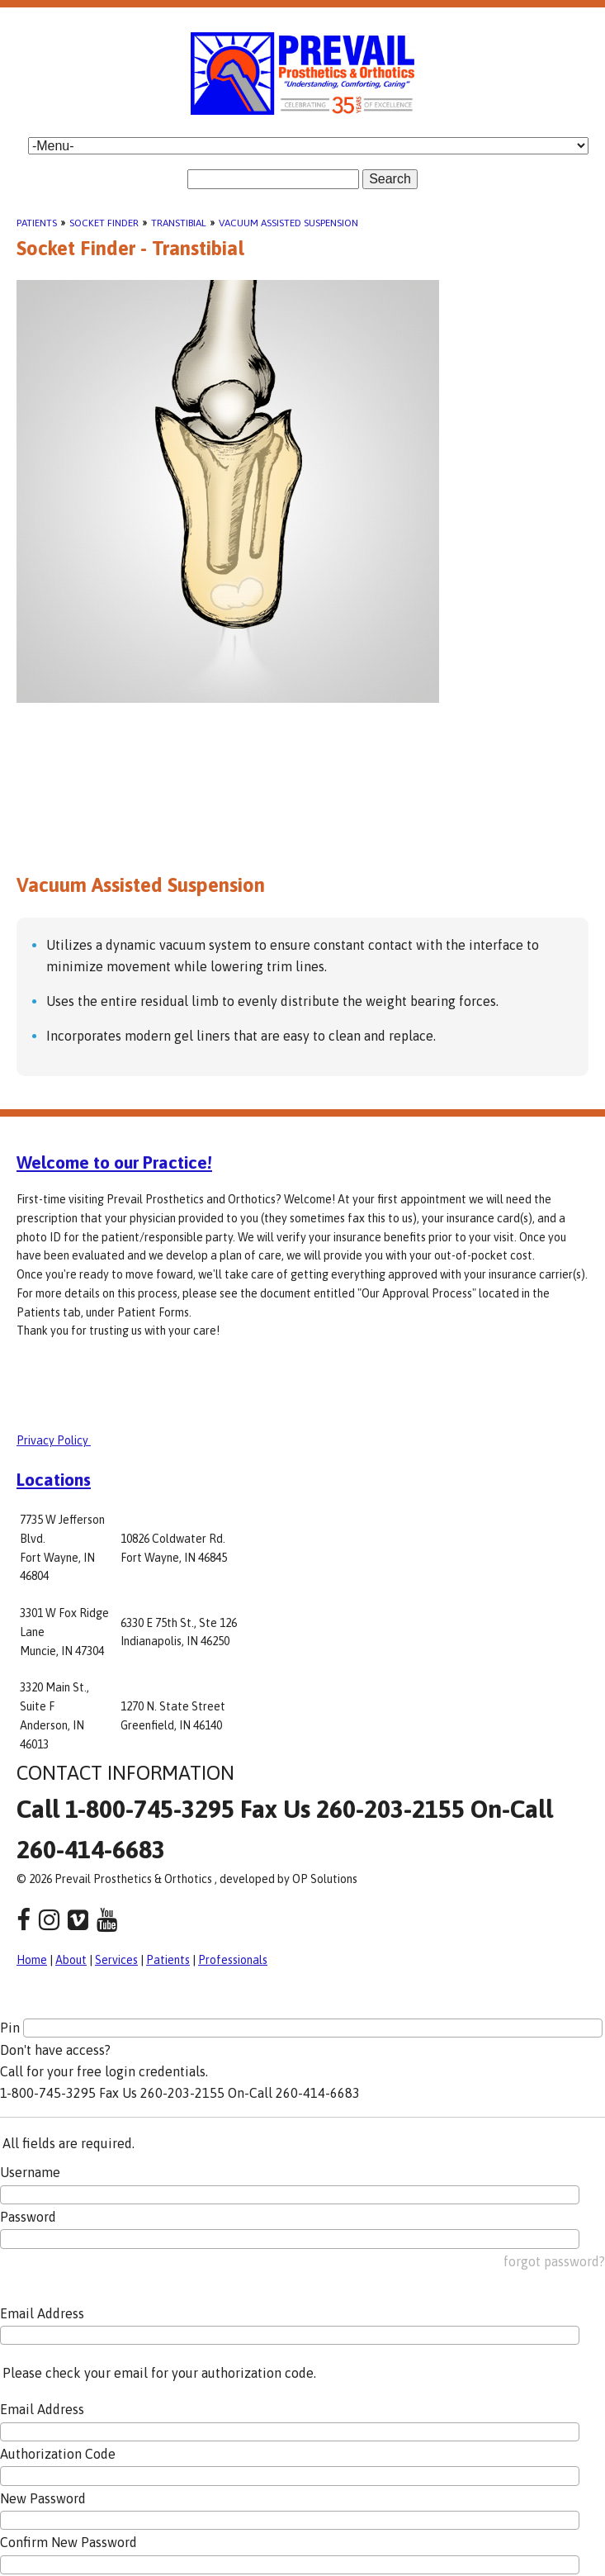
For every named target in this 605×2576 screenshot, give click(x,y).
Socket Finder (104, 223)
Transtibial (178, 223)
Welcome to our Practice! (114, 1162)
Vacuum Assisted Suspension (288, 223)
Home (32, 1959)
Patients (37, 223)
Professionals (232, 1959)
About (71, 1959)
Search (390, 179)
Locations (54, 1479)
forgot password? (554, 2261)
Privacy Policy (54, 1440)
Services (116, 1959)
